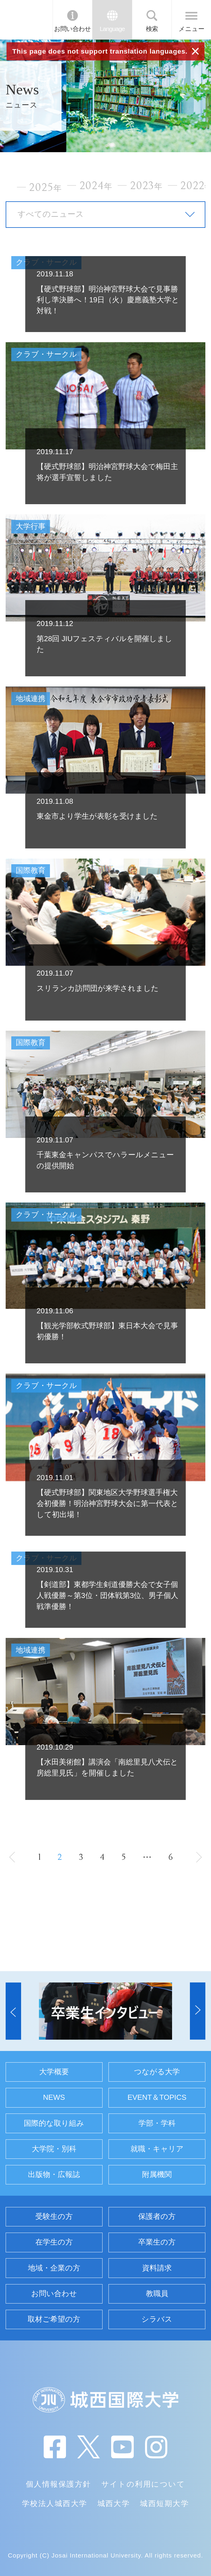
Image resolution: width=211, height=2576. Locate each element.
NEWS (54, 2097)
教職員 (157, 2294)
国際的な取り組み (54, 2123)
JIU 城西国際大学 (26, 19)
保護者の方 (157, 2216)
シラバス (156, 2319)
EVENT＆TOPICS (156, 2097)
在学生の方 (54, 2242)
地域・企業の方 (54, 2268)
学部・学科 (157, 2123)
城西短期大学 (164, 2503)
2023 (146, 185)
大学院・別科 (54, 2149)
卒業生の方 (157, 2242)
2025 (45, 187)
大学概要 (54, 2072)
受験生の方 (54, 2216)
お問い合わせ (72, 28)
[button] (13, 2011)
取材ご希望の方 (54, 2319)
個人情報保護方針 (58, 2484)
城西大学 (113, 2503)
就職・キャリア (157, 2149)
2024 (96, 185)
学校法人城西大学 (54, 2503)
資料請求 (157, 2268)
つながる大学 (157, 2072)
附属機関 (157, 2174)
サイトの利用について (143, 2484)
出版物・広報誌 (54, 2174)
